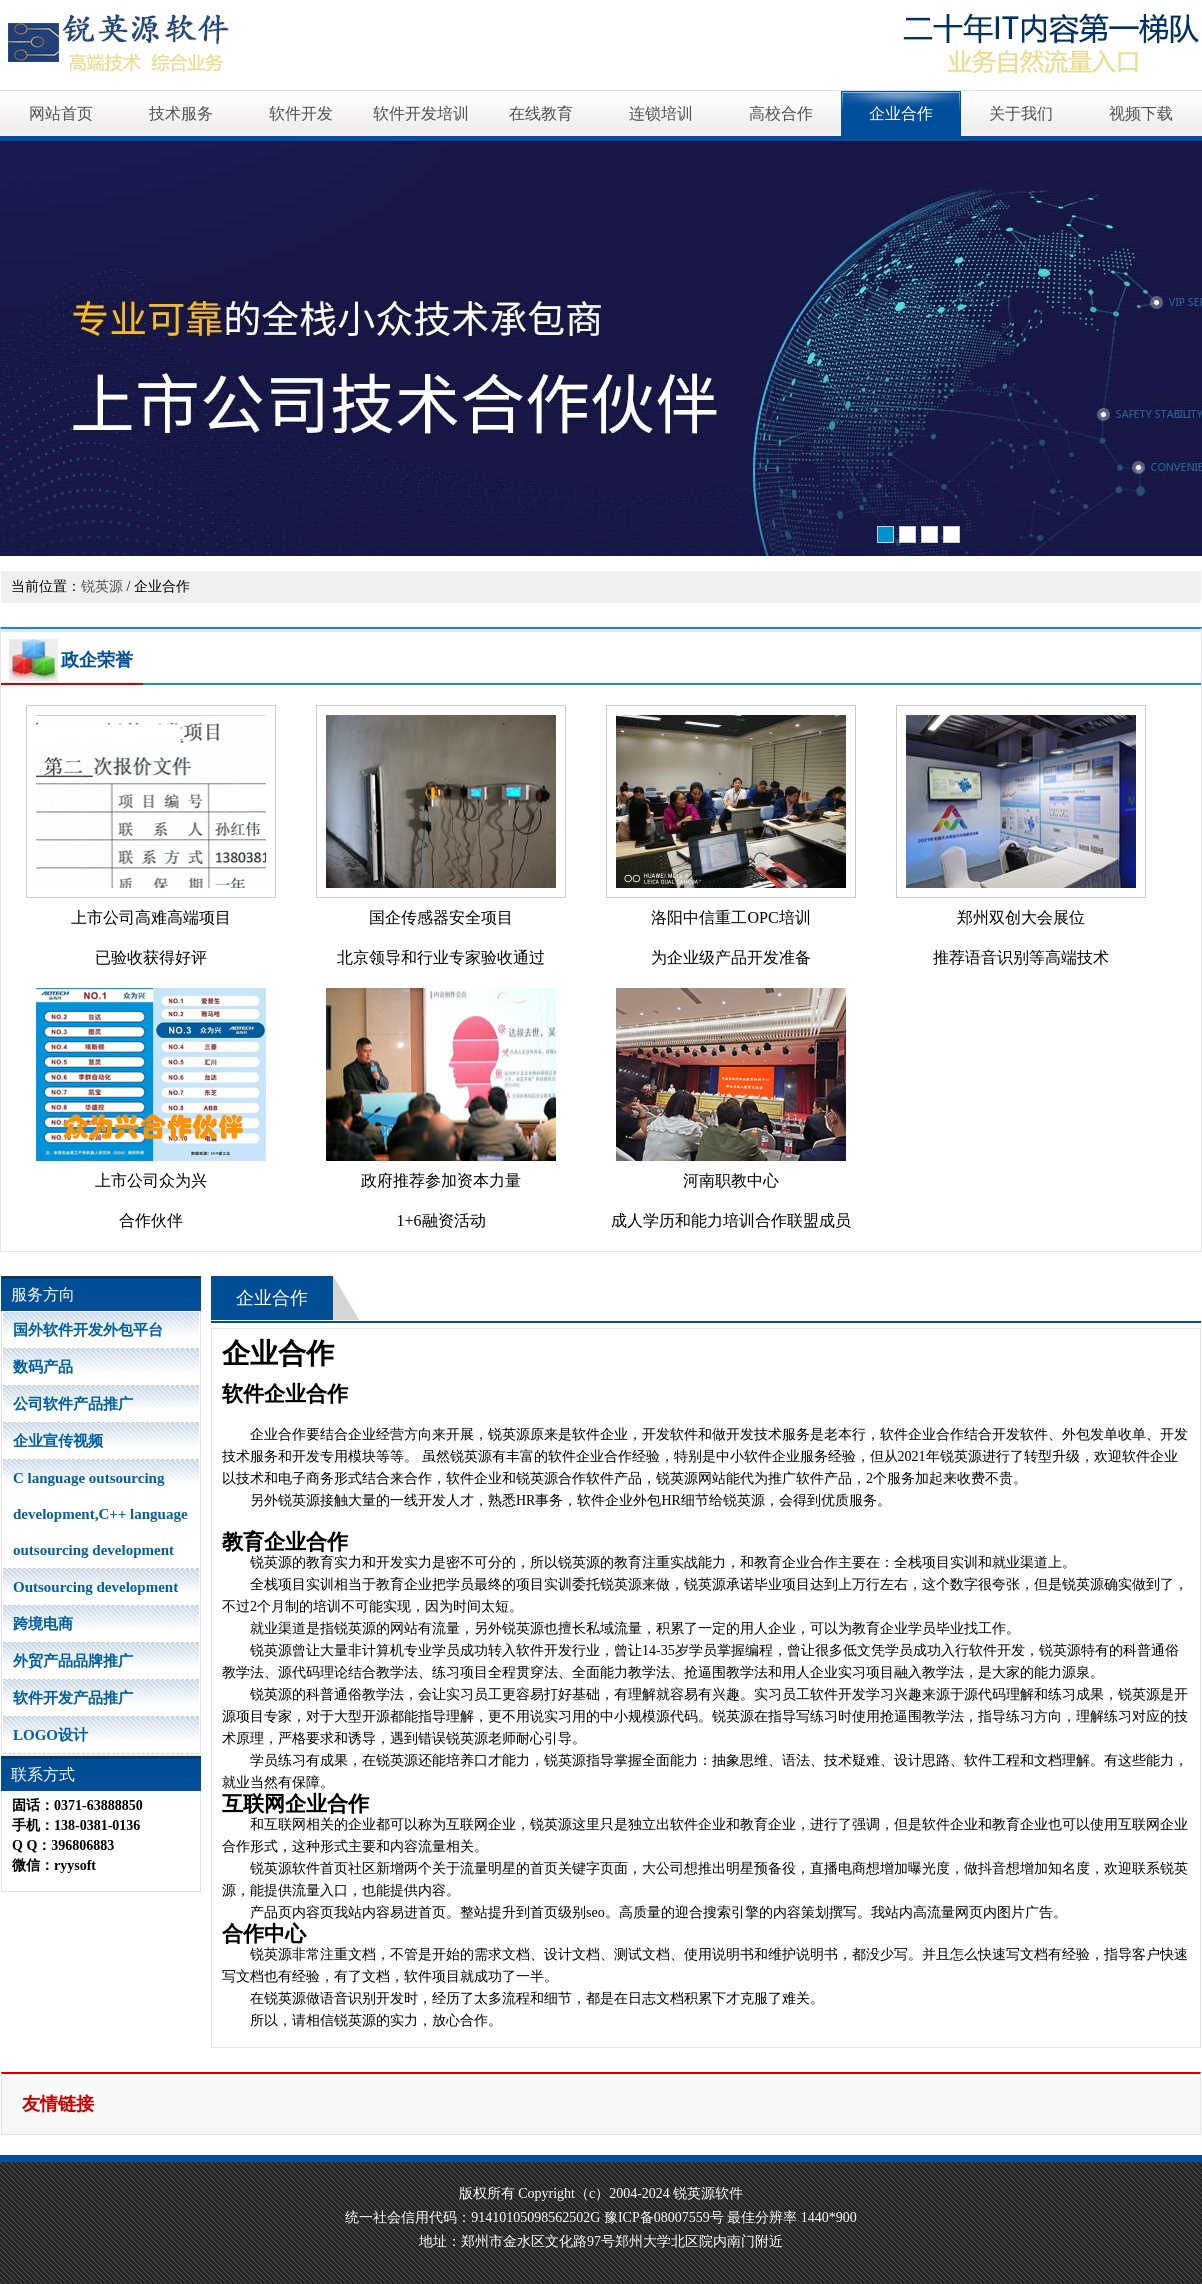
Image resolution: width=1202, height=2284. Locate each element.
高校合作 (781, 113)
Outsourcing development (95, 1587)
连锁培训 (661, 113)
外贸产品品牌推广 (73, 1661)
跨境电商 (43, 1624)
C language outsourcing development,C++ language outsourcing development (100, 1514)
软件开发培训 (421, 113)
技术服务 (181, 113)
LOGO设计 (50, 1735)
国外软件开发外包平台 (88, 1330)
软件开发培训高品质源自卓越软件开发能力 (601, 351)
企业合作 (901, 113)
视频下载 (1141, 113)
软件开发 (301, 113)
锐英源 (102, 586)
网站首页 (61, 113)
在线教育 (541, 113)
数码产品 (43, 1367)
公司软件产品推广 (73, 1404)
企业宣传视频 (58, 1441)
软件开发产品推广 (73, 1698)
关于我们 (1021, 113)
